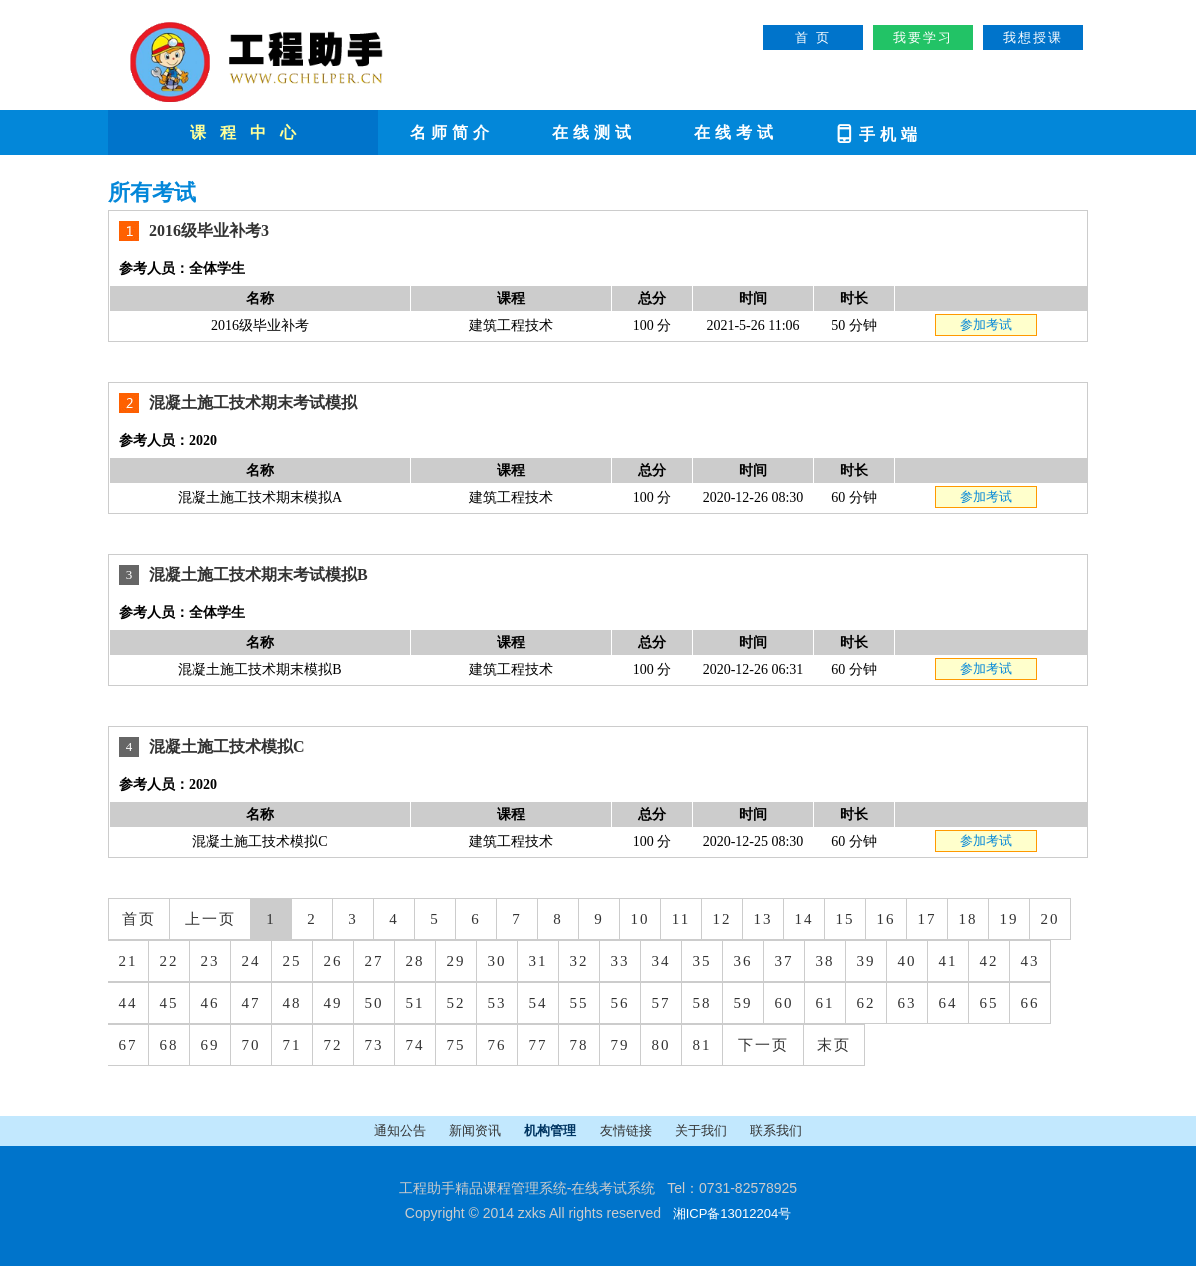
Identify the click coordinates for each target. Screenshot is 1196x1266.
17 (927, 919)
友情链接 (627, 1130)
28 (415, 961)
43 (1030, 961)
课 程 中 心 (245, 132)
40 (907, 961)
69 (210, 1045)
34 (661, 961)
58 (702, 1003)
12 (722, 919)
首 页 (812, 37)
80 (661, 1045)
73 (374, 1045)
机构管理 (551, 1130)
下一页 (763, 1045)
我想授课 (1033, 37)
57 (661, 1003)
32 (579, 961)
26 (333, 961)
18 (968, 919)
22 (169, 961)
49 (333, 1003)
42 (989, 961)
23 (210, 961)
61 (825, 1003)
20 (1050, 919)
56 (620, 1003)
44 (128, 1003)
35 (702, 961)
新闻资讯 (476, 1130)
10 (640, 919)
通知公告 (401, 1130)
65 (989, 1003)
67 (128, 1045)
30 (497, 961)
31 (538, 961)
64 (948, 1003)
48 (292, 1003)
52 (456, 1003)
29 (456, 961)
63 (907, 1003)
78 (579, 1045)
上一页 (210, 919)
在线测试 (594, 132)
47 (251, 1003)
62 (866, 1003)
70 (251, 1045)
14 (804, 919)
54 (538, 1003)
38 (825, 961)
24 (251, 961)
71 (292, 1045)
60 (784, 1003)
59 (743, 1003)
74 (415, 1045)
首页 (139, 919)
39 (866, 961)
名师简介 (452, 132)
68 (169, 1045)
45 (169, 1003)
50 (374, 1003)
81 (702, 1045)
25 (292, 961)
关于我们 (702, 1130)
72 (333, 1045)
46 (210, 1003)
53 (497, 1003)
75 (456, 1045)
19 (1009, 919)
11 (681, 919)
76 (497, 1045)
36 (743, 961)
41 (948, 961)
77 (538, 1045)
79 (620, 1045)
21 (128, 961)
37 (784, 961)
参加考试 (986, 324)
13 (763, 919)
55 (579, 1003)
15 (845, 919)
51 (415, 1003)
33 (620, 961)
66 (1030, 1003)
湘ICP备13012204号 (732, 1213)
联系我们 (776, 1130)
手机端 (878, 132)
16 (886, 919)
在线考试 (736, 132)
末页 (834, 1045)
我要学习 (923, 37)
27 (374, 961)
